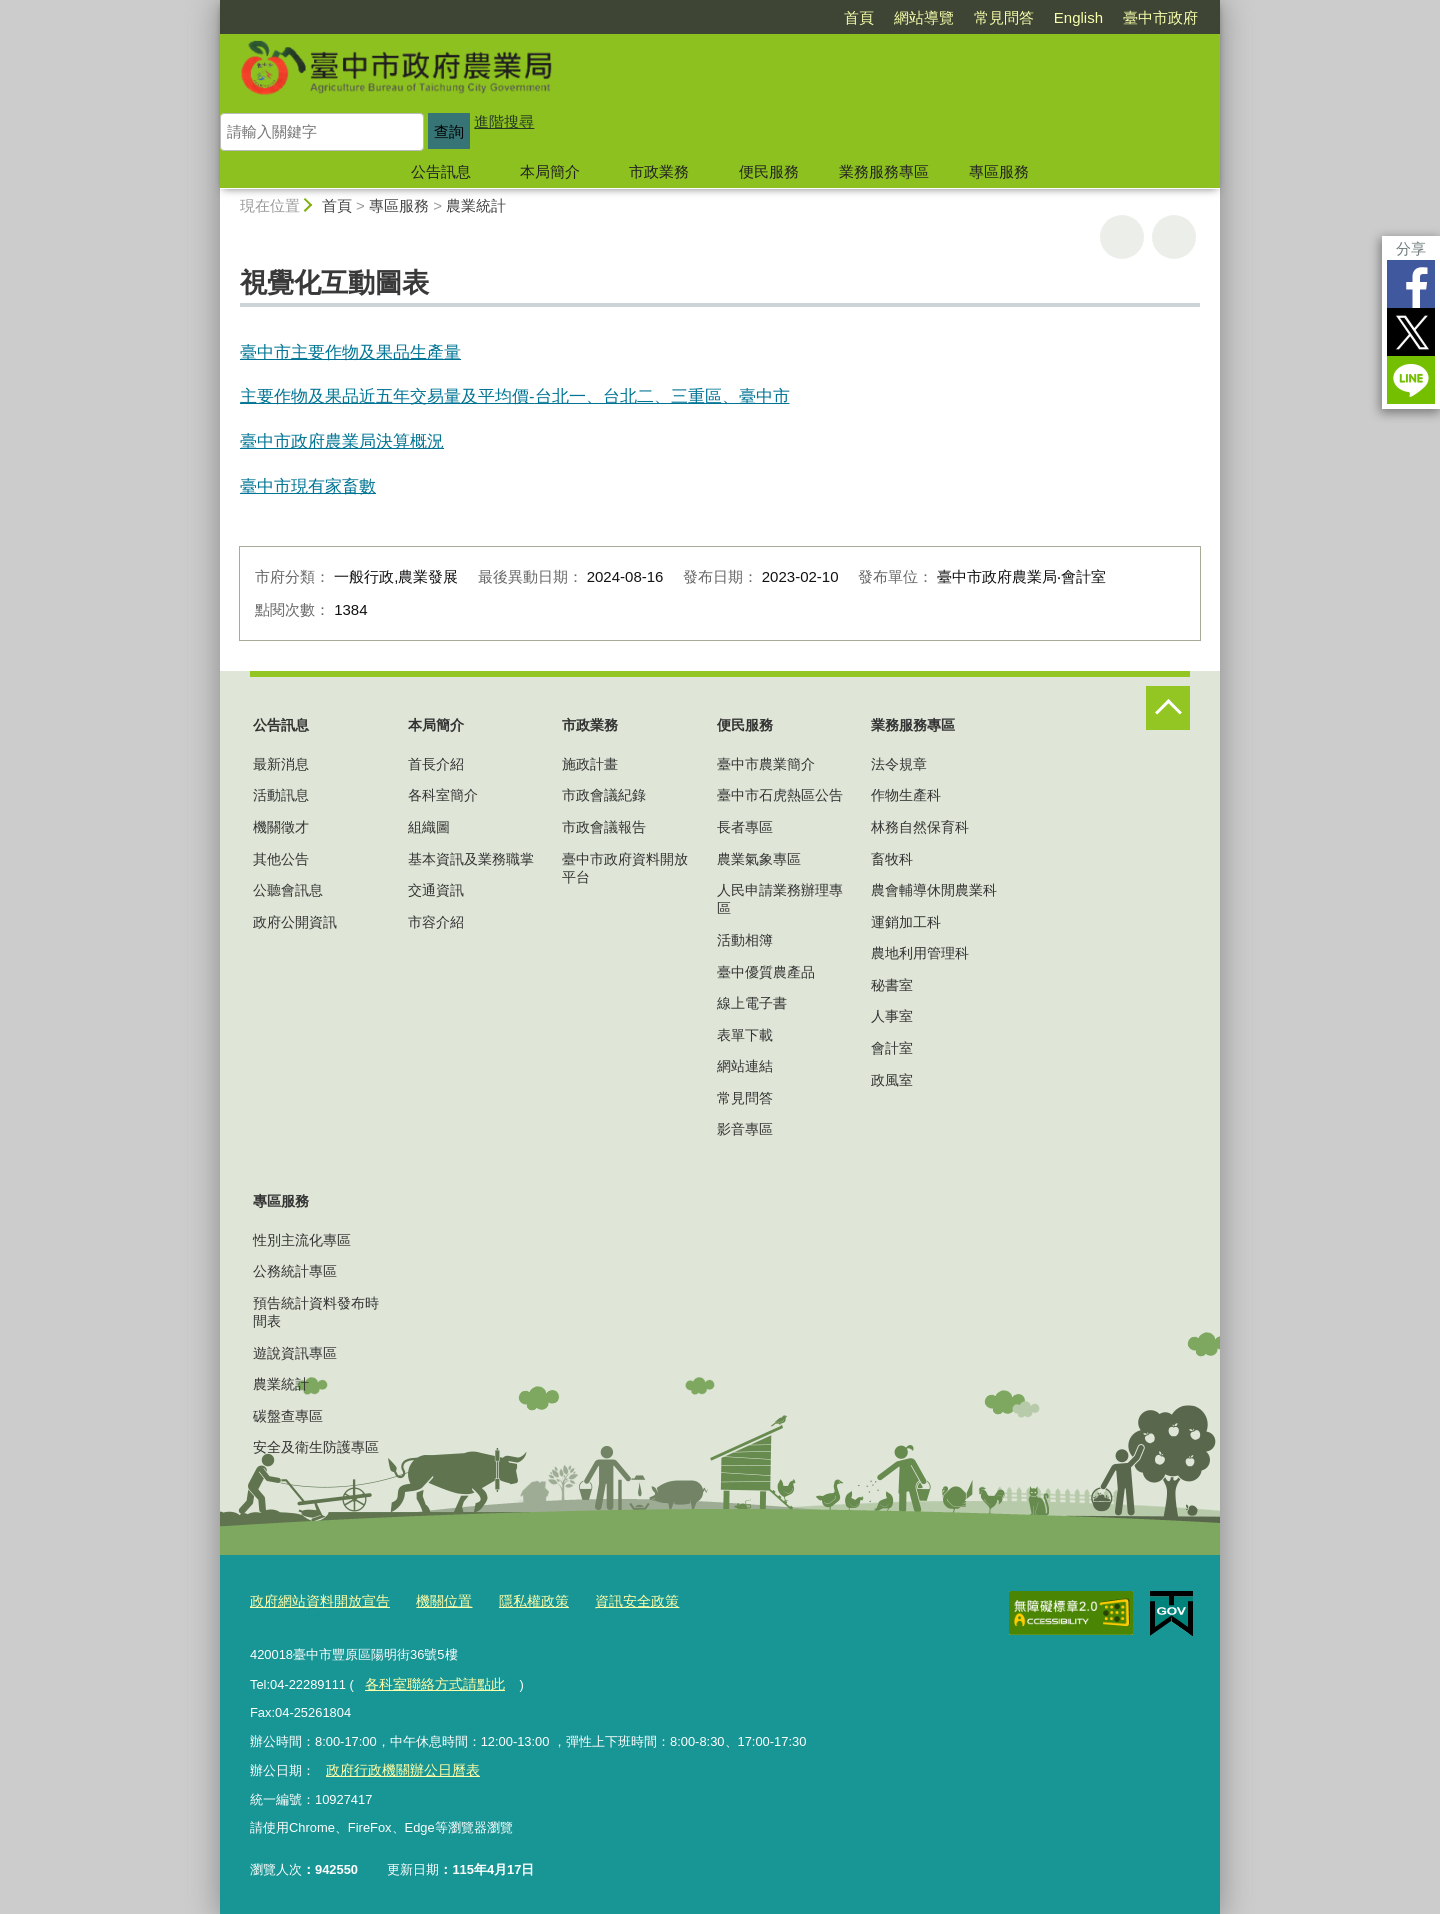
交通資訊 (436, 890)
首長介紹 (436, 764)
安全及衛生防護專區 (316, 1447)
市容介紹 (436, 922)
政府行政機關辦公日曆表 (396, 1766)
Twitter (1411, 332)
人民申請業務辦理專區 (780, 899)
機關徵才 (281, 827)
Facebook (1411, 284)
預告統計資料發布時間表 (316, 1312)
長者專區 (745, 827)
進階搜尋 (504, 121)
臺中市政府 (1160, 17)
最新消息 (281, 764)
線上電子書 (752, 1003)
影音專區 (745, 1129)
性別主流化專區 (302, 1240)
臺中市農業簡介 (766, 764)
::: (211, 8)
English (1078, 17)
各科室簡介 (443, 795)
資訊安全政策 (615, 1600)
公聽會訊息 (288, 890)
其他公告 (281, 859)
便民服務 (769, 171)
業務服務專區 (884, 171)
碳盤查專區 (288, 1416)
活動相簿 (745, 940)
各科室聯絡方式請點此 (429, 1680)
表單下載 (745, 1035)
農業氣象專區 (759, 859)
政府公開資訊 (295, 922)
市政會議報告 (604, 827)
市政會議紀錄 (604, 795)
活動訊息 (281, 795)
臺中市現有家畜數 (308, 486)
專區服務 (999, 171)
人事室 (892, 1016)
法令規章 (899, 764)
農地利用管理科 (920, 953)
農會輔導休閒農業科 (934, 890)
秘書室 (892, 985)
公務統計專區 (295, 1271)
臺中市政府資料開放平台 (625, 868)
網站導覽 (924, 17)
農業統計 (476, 205)
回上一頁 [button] (1174, 237)
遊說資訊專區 (295, 1353)
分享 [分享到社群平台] (1411, 248)
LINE (1411, 380)
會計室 (892, 1048)
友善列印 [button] (1122, 237)
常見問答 (1004, 17)
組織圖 (429, 827)
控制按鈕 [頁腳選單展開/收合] (1168, 708)
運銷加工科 (906, 922)
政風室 (892, 1080)
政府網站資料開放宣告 (315, 1600)
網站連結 (745, 1066)
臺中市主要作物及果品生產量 (350, 352)
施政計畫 (590, 764)
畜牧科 (892, 859)
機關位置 (432, 1600)
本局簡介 (550, 171)
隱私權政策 (517, 1600)
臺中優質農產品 (766, 972)
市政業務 (659, 171)
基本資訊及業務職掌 (471, 859)
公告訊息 (441, 171)
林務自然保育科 (920, 827)
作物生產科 (906, 795)
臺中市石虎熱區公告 (780, 795)
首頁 (859, 17)
